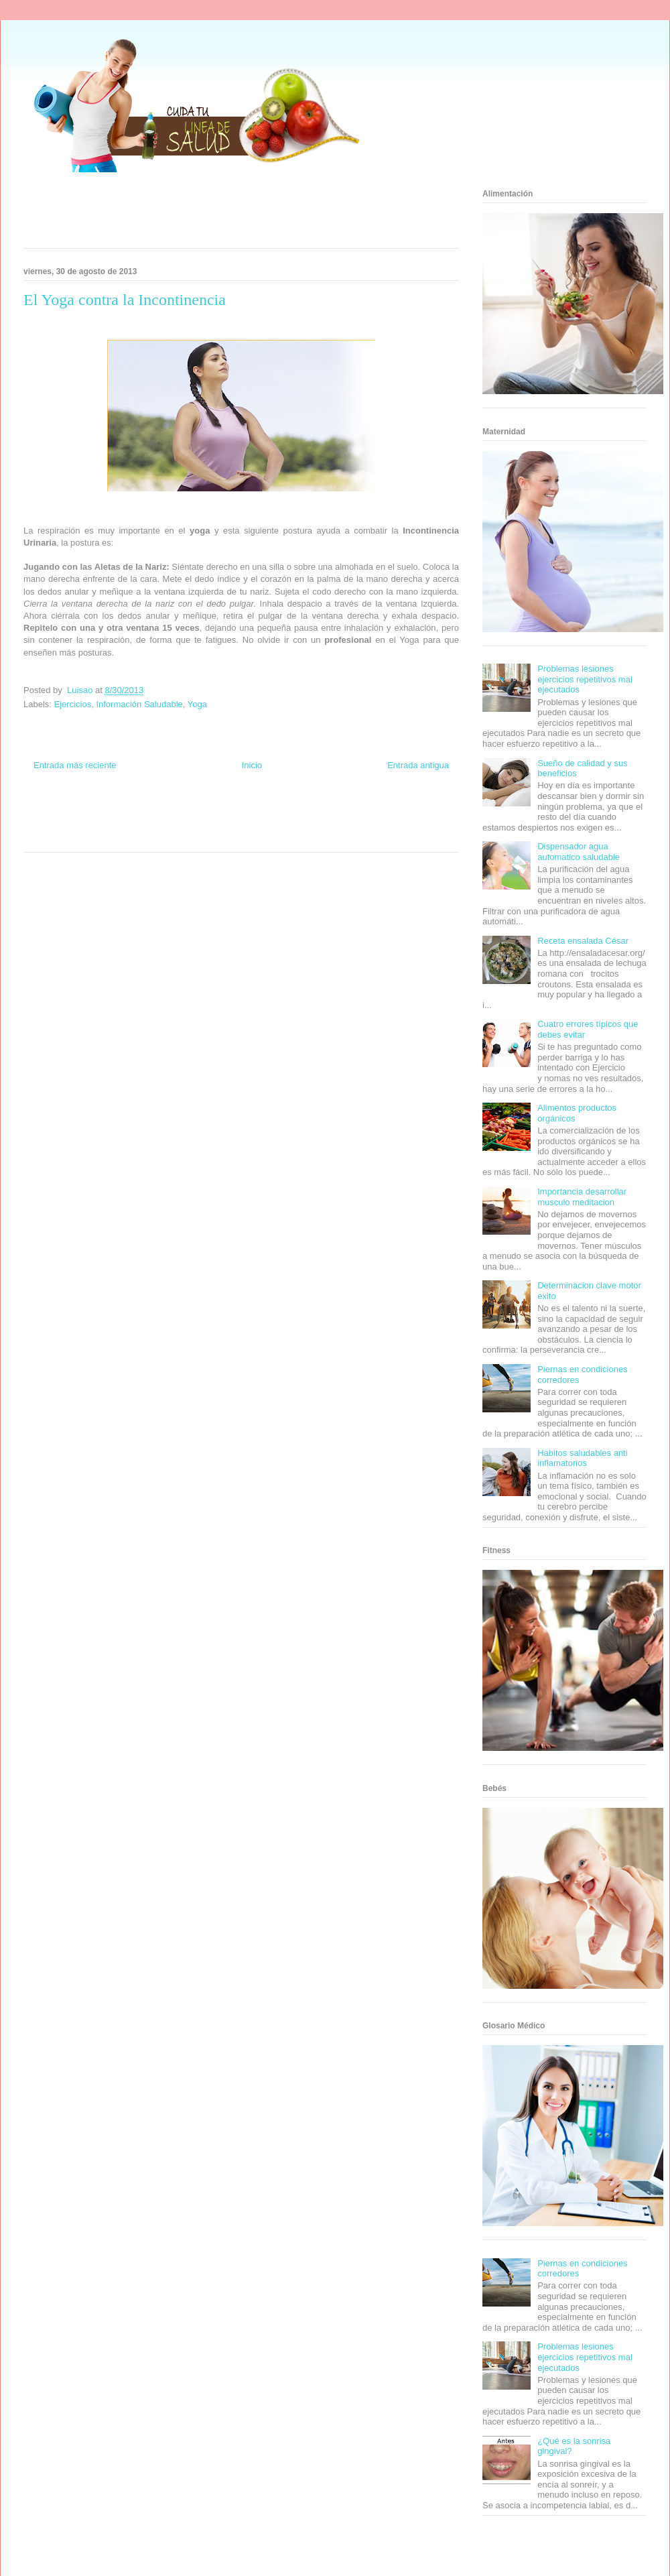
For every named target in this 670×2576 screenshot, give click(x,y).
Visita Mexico (171, 836)
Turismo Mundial (83, 836)
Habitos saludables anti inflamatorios (582, 1458)
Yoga (197, 704)
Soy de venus (62, 823)
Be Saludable (96, 811)
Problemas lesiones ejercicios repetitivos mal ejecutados (584, 679)
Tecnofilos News (406, 811)
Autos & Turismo (289, 823)
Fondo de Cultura (254, 811)
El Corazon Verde (218, 836)
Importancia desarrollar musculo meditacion (581, 1196)
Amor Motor (297, 836)
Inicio (252, 765)
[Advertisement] (224, 214)
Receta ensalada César (582, 941)
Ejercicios (73, 704)
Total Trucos (160, 823)
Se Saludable (129, 836)
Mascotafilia (385, 823)
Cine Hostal (197, 823)
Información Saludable (139, 704)
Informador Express (146, 811)
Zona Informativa (48, 811)
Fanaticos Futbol (341, 823)
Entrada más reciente (75, 765)
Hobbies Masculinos (350, 811)
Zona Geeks (300, 811)
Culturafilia (262, 836)
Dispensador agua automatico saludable (578, 851)
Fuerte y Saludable (112, 823)
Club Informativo (202, 811)
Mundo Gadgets (240, 823)
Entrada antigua (418, 765)
